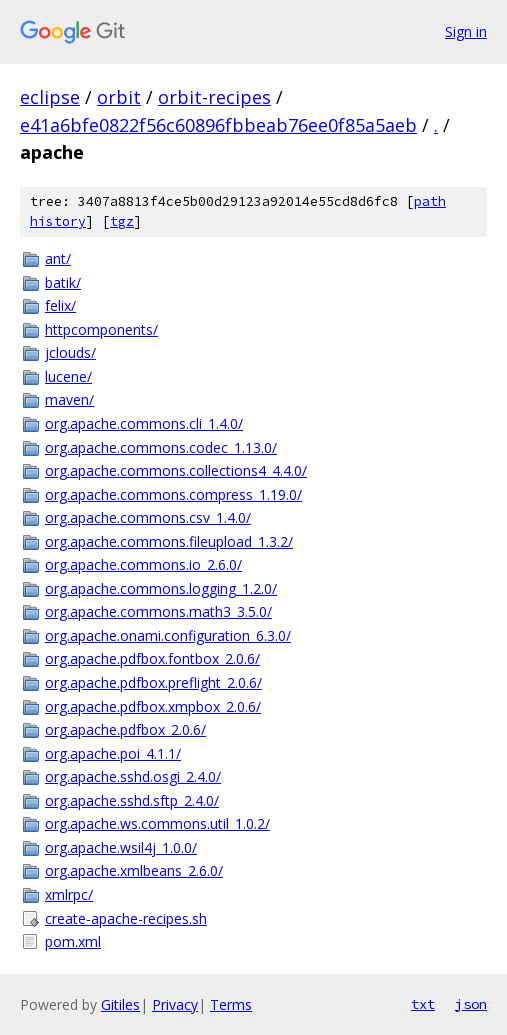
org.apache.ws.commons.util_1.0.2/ (157, 823)
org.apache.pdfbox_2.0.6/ (125, 729)
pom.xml (73, 941)
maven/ (69, 399)
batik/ (63, 282)
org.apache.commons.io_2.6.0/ (143, 564)
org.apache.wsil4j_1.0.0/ (121, 847)
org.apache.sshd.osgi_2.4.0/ (133, 776)
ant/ (58, 258)
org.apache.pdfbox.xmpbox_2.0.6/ (153, 706)
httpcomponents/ (101, 329)
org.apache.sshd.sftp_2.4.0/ (132, 800)
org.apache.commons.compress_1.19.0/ (173, 494)
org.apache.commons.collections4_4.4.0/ (176, 470)
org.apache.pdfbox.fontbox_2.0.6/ (152, 658)
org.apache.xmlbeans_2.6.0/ (134, 870)
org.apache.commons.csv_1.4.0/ (148, 517)
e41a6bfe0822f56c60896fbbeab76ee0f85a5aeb (218, 125)
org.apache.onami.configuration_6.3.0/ (168, 635)
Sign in (466, 31)
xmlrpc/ (69, 894)
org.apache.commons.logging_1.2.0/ (161, 588)
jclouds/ (70, 352)
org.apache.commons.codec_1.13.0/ (161, 447)
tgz (122, 221)
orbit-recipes (214, 97)
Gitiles (120, 1004)
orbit (119, 97)
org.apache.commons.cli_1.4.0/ (144, 423)
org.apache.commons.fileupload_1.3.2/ (169, 541)
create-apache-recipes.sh (126, 918)
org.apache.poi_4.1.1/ (113, 753)
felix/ (60, 305)
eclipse (50, 97)
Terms (231, 1004)
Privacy (175, 1004)
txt (423, 1004)
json (471, 1004)
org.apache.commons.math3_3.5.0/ (158, 611)
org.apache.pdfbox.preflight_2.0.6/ (153, 682)
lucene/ (68, 376)
